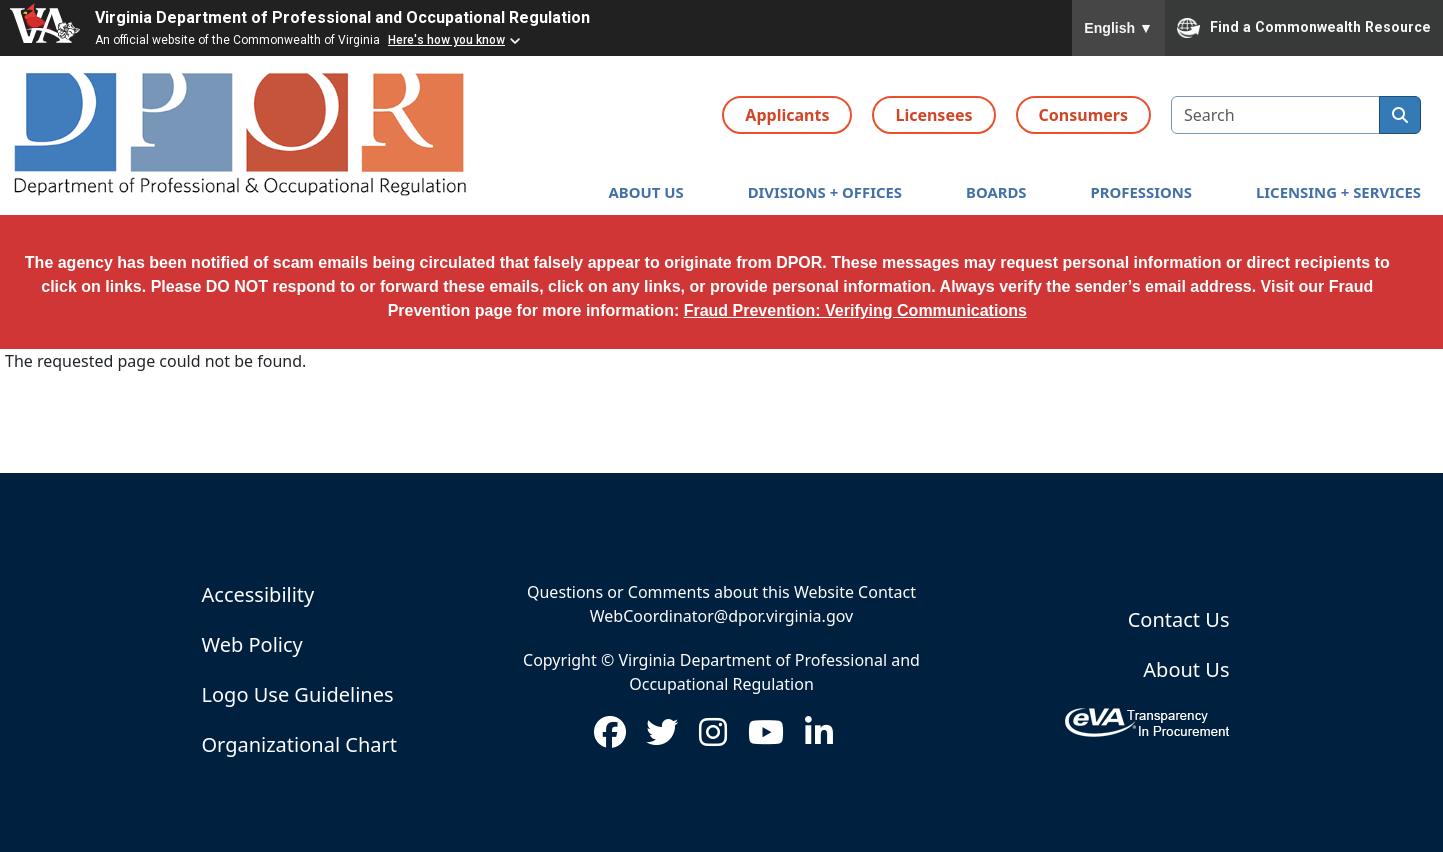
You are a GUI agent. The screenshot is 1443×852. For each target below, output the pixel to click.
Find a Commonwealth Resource (1304, 28)
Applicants (787, 115)
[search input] (1275, 115)
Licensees (933, 115)
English (1118, 28)
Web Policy (252, 644)
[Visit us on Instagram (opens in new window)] (713, 738)
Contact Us (1179, 619)
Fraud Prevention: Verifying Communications (855, 310)
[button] (646, 192)
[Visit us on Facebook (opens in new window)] (610, 738)
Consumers (1083, 115)
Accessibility (258, 594)
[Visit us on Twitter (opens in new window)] (662, 738)
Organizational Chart (299, 744)
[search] (1400, 115)
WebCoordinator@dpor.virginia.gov (721, 616)
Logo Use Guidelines (298, 694)
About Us (1186, 669)
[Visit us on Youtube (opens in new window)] (766, 738)
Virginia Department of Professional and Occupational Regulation (342, 17)
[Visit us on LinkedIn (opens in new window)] (819, 738)
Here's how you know (446, 40)
